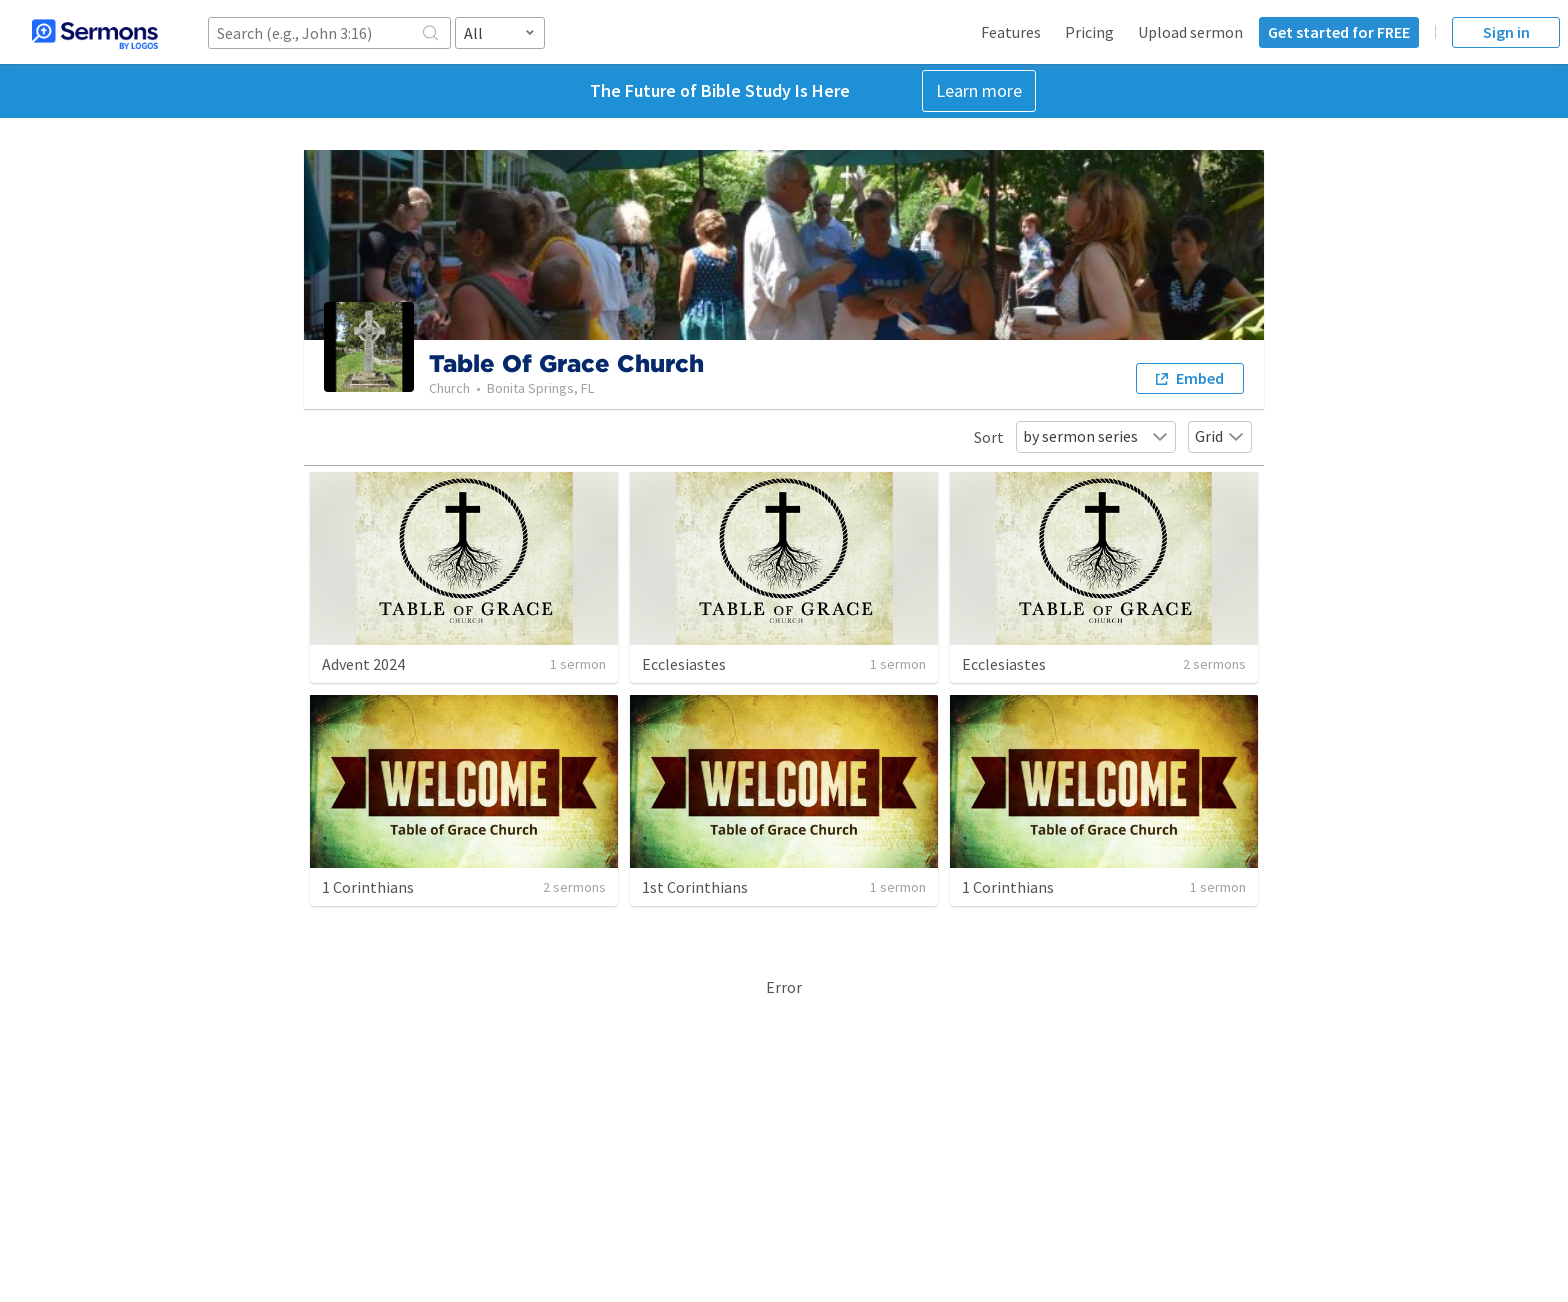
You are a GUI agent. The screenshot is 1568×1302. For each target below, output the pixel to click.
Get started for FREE (1339, 32)
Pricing (1089, 32)
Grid (1220, 436)
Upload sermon (1190, 32)
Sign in (1506, 32)
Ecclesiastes (684, 664)
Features (1011, 32)
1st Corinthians (695, 887)
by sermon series (1096, 436)
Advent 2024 (363, 664)
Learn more (979, 90)
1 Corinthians (368, 887)
